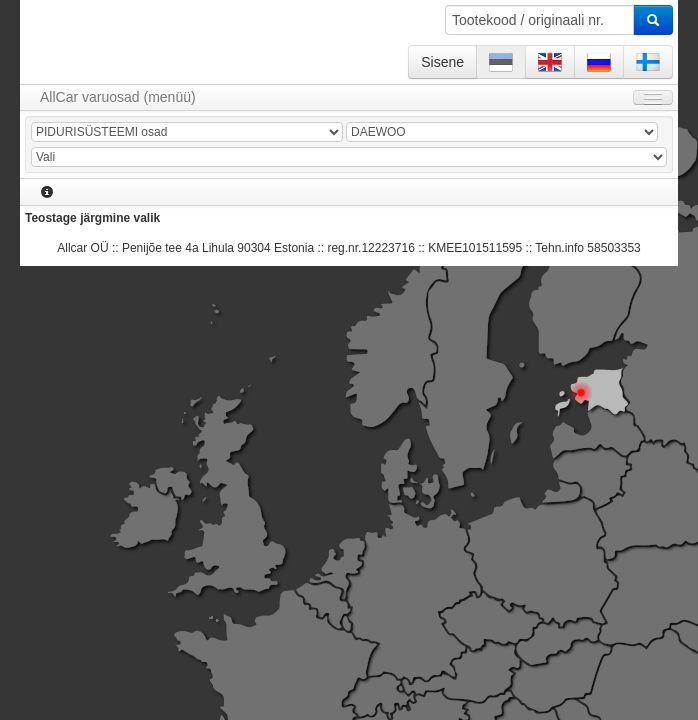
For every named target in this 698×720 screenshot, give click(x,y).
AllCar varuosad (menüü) (118, 97)
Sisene (442, 62)
